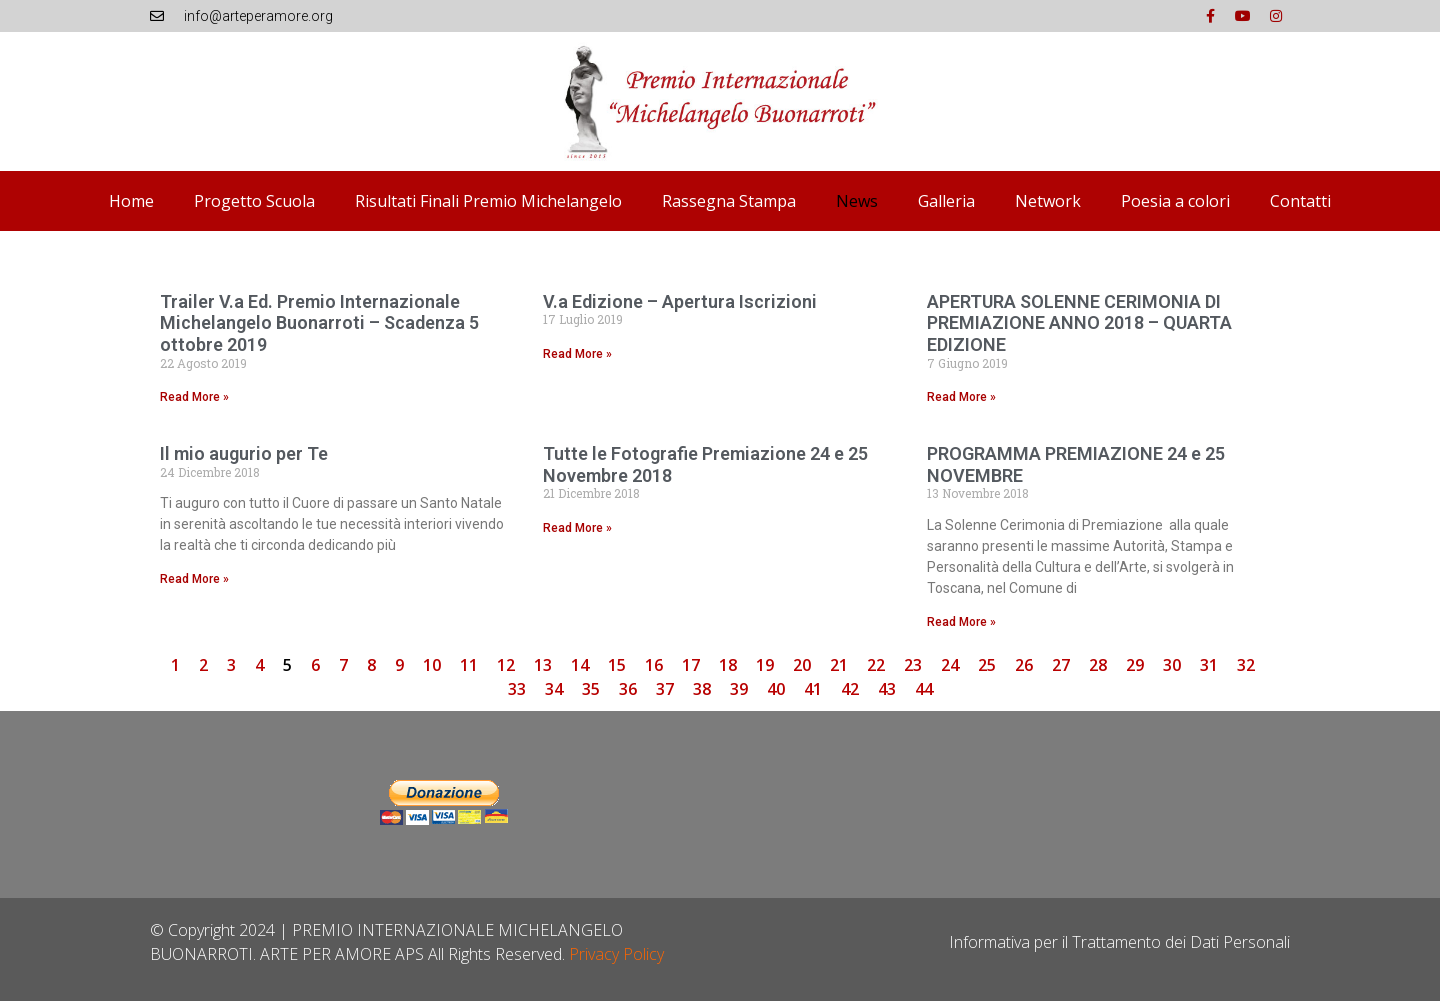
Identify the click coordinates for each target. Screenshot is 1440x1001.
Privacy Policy (616, 954)
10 (432, 665)
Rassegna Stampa (729, 201)
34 (554, 689)
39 (739, 689)
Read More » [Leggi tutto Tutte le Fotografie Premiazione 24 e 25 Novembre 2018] (577, 528)
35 (591, 689)
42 (850, 689)
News (857, 201)
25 (987, 665)
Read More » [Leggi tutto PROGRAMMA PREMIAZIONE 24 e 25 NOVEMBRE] (961, 622)
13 (543, 665)
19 (765, 665)
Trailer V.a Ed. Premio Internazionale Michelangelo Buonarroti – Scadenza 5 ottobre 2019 (319, 323)
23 (913, 665)
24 (950, 665)
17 (691, 665)
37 (665, 689)
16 (654, 665)
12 (506, 665)
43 (887, 689)
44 (924, 689)
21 (839, 665)
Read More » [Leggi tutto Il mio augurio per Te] (194, 579)
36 (628, 689)
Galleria (946, 201)
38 (702, 689)
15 (617, 665)
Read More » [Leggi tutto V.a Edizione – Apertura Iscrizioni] (577, 354)
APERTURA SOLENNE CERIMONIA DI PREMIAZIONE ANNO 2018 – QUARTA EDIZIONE (1079, 323)
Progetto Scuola (254, 201)
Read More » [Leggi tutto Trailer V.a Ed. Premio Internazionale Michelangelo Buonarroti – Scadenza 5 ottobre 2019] (194, 397)
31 (1209, 665)
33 (517, 689)
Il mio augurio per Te (244, 453)
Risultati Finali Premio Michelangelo (488, 201)
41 (813, 689)
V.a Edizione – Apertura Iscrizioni (680, 301)
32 (1246, 665)
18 (728, 665)
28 (1098, 665)
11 (469, 665)
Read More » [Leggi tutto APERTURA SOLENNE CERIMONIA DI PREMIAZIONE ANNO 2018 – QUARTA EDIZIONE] (961, 397)
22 (876, 665)
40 (776, 689)
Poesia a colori (1175, 201)
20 (802, 665)
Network (1048, 201)
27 (1061, 665)
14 (580, 665)
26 (1024, 665)
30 (1172, 665)
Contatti (1300, 201)
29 (1135, 665)
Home (131, 201)
